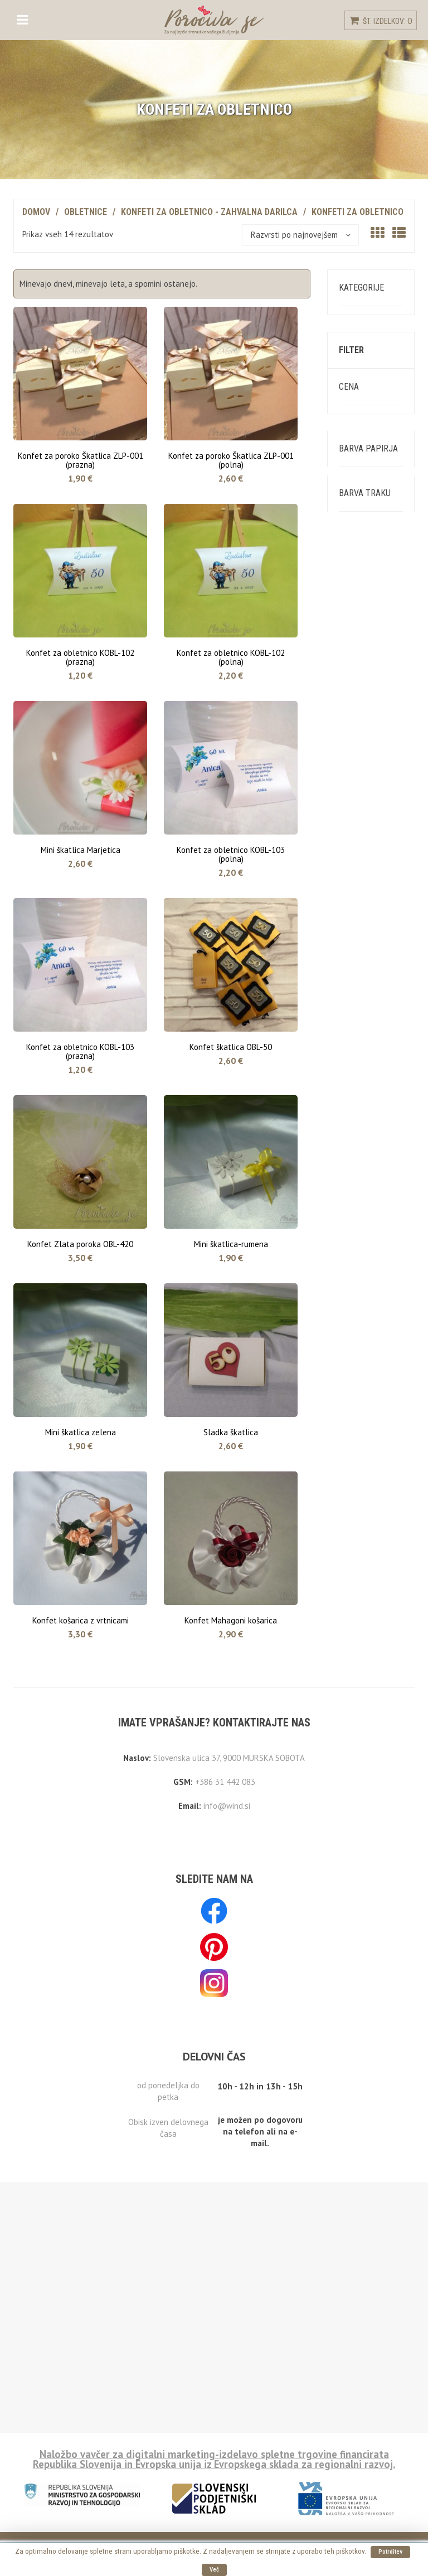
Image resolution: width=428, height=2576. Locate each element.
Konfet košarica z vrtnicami (80, 1619)
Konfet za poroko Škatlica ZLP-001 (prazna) (80, 459)
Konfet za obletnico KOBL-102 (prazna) (80, 656)
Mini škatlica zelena (80, 1431)
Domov (36, 212)
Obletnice (85, 212)
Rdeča (361, 841)
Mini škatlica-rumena (231, 1243)
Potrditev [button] (390, 2551)
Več (214, 2569)
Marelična (367, 1199)
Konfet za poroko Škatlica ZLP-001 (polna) (231, 459)
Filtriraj (370, 655)
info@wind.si (226, 1804)
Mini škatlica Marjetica (80, 848)
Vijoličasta (369, 1422)
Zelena (362, 1558)
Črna (358, 1115)
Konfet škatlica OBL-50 (230, 1046)
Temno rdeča (374, 1337)
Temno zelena (375, 1012)
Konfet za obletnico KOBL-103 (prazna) (80, 1050)
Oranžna (365, 824)
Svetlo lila (369, 876)
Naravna (365, 1080)
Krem (359, 789)
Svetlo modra (374, 893)
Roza (358, 858)
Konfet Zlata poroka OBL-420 (80, 1243)
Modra (361, 927)
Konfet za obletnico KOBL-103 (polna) (231, 853)
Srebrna (364, 1132)
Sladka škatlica (230, 1431)
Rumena (364, 807)
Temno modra (374, 944)
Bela (358, 772)
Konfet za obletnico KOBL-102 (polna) (231, 656)
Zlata (360, 1627)
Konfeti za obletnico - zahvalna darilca (209, 212)
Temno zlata (373, 1216)
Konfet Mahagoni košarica (230, 1619)
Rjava (360, 1097)
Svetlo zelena (375, 978)
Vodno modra (373, 1473)
